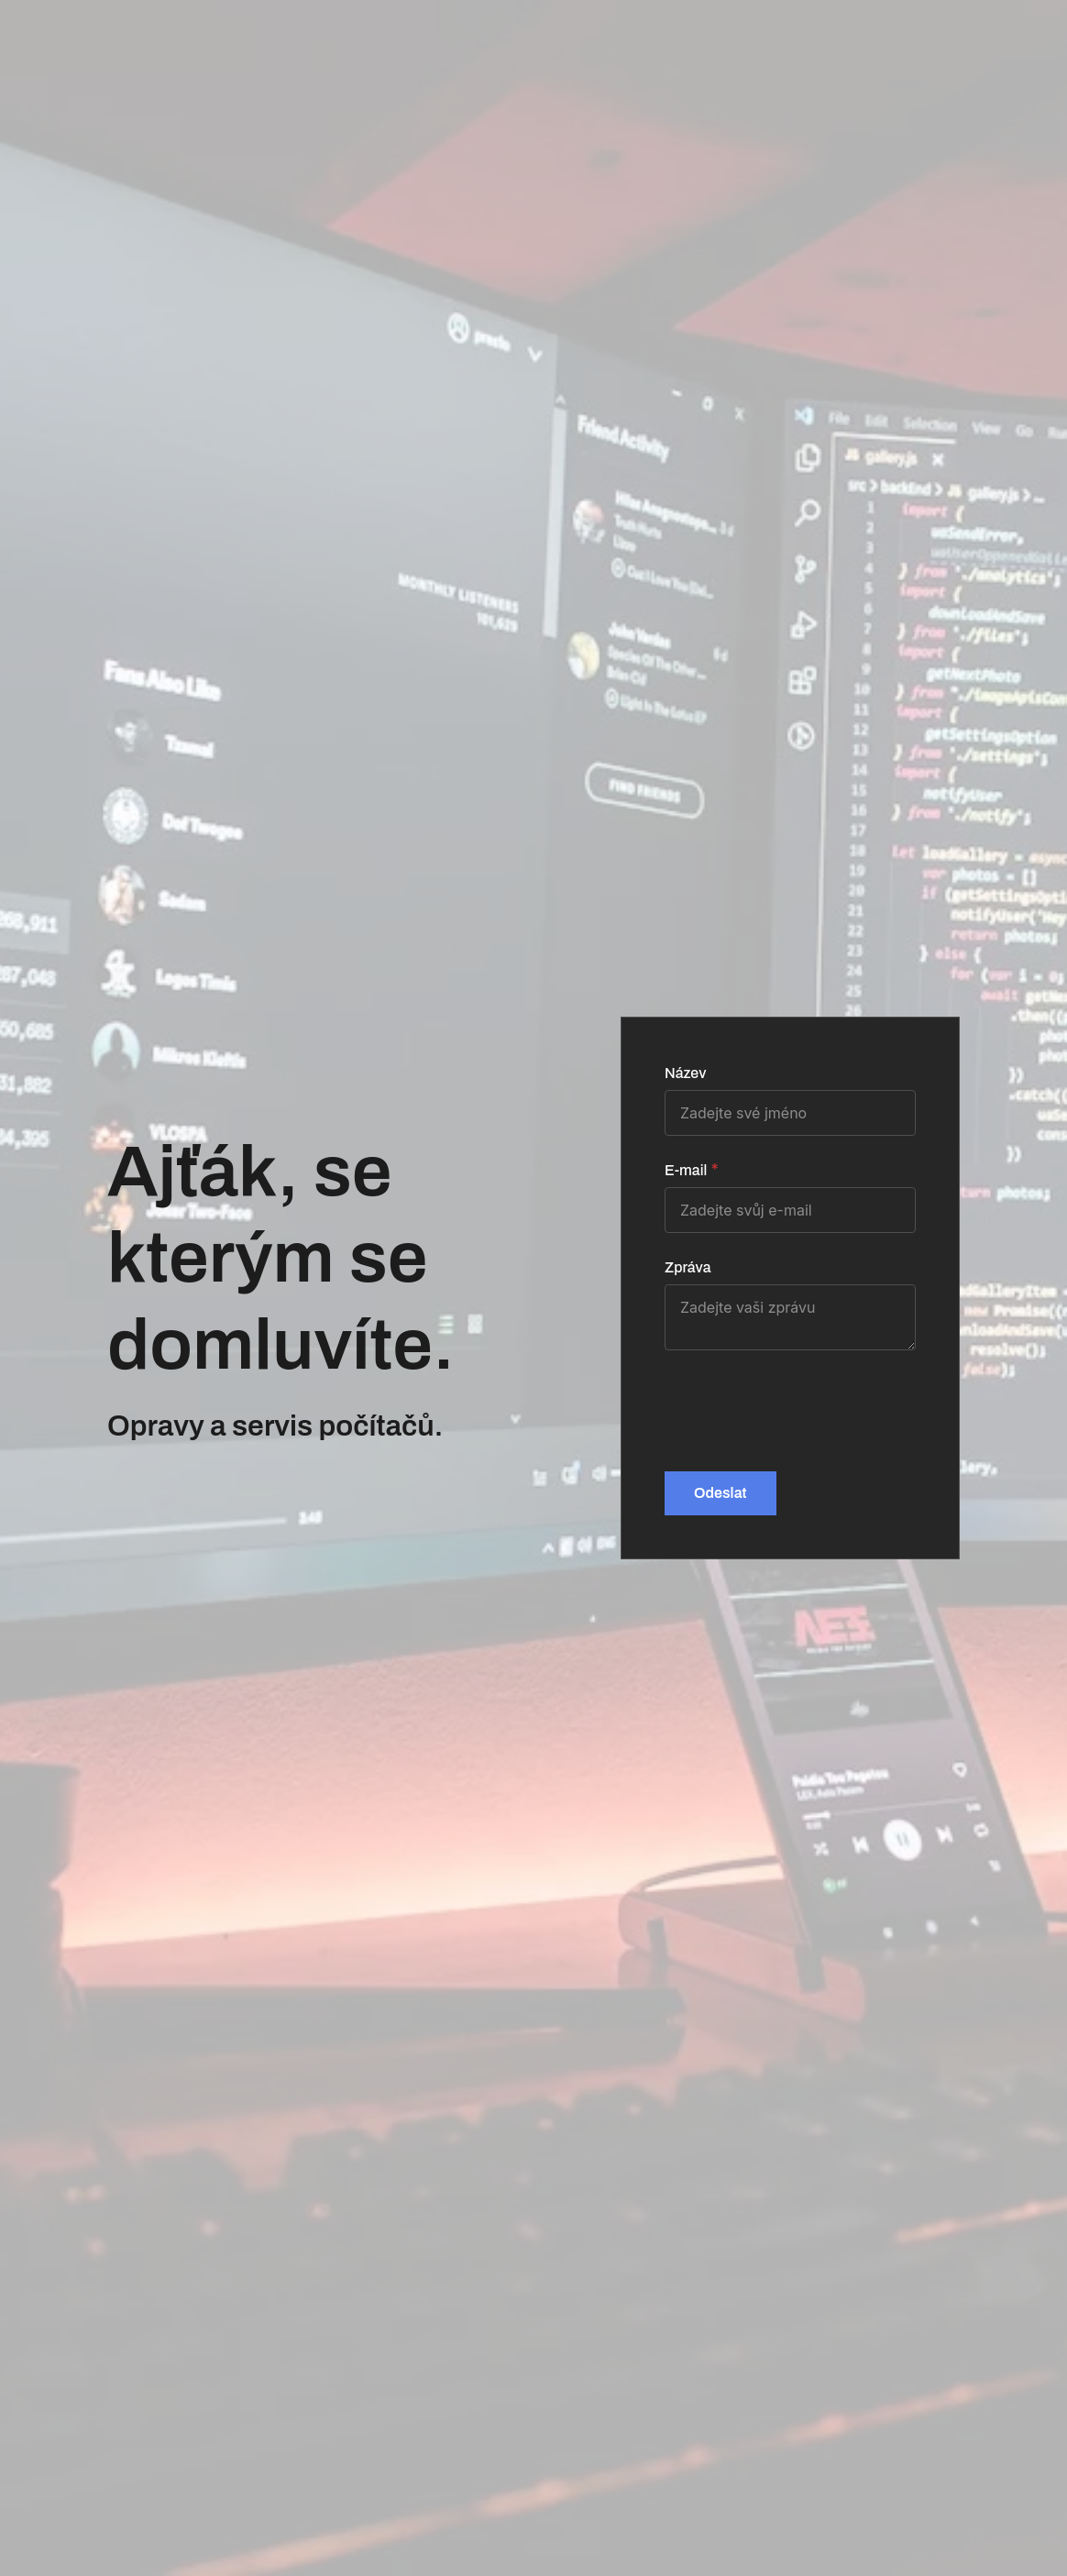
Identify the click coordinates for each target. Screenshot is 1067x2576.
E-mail (686, 1170)
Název (685, 1073)
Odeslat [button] (720, 1493)
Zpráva (688, 1267)
